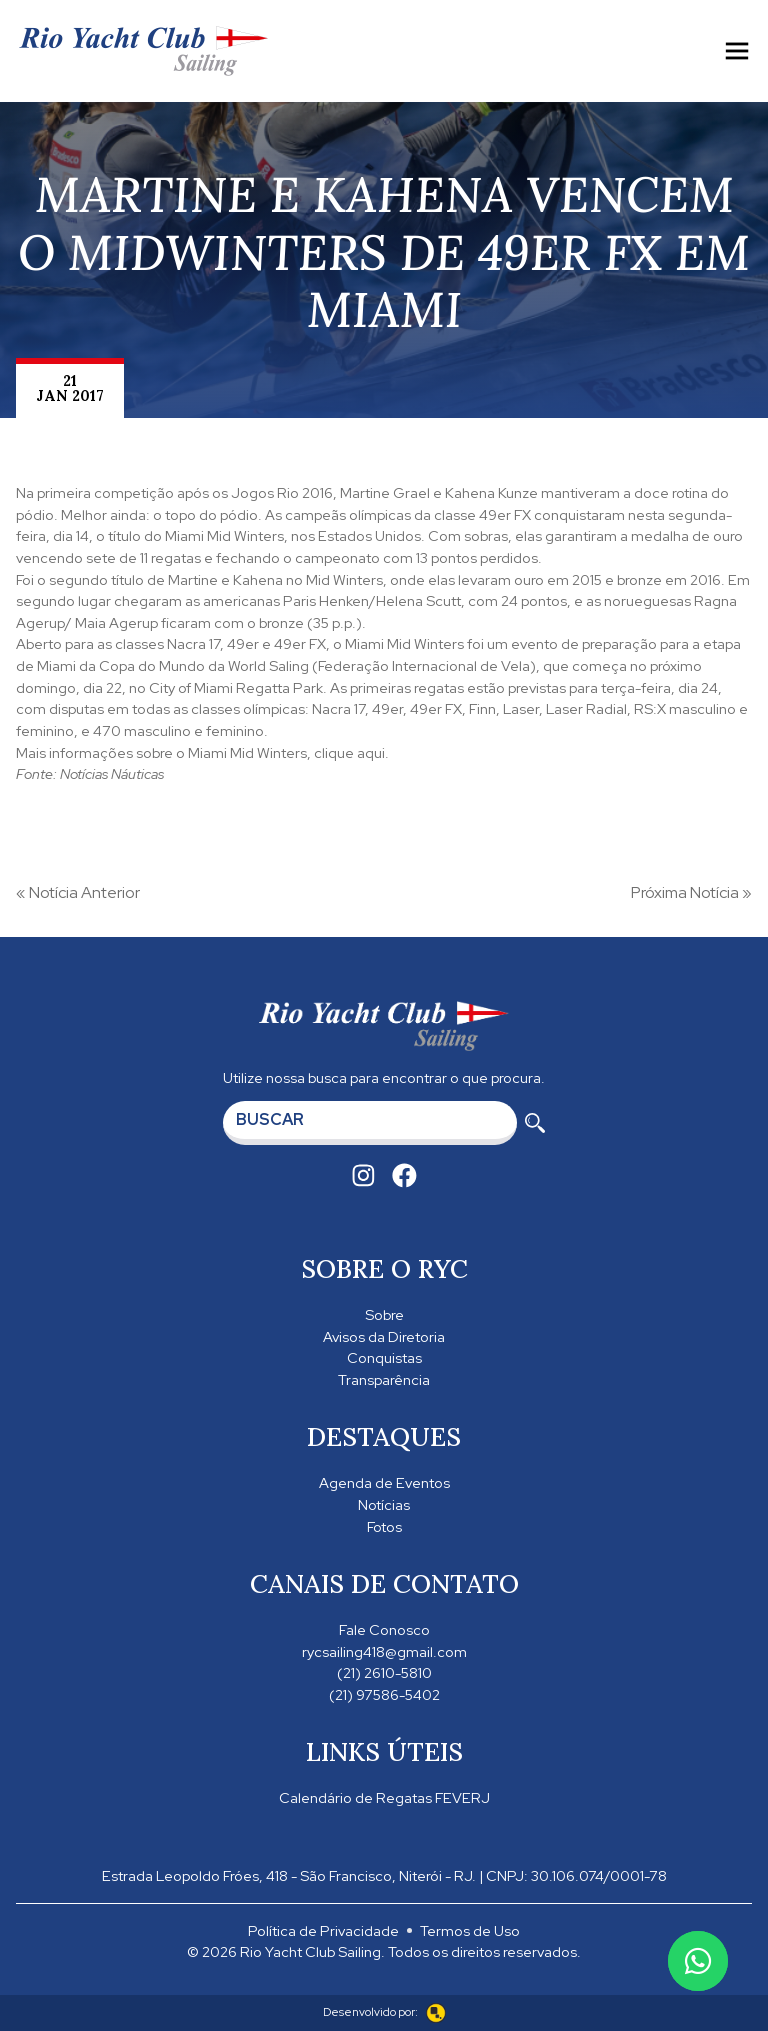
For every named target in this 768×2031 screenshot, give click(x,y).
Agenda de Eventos (384, 1482)
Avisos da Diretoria (384, 1336)
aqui (371, 752)
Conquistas (384, 1357)
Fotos (384, 1526)
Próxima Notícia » (691, 892)
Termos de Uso (470, 1930)
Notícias (384, 1504)
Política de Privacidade (323, 1930)
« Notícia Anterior (78, 892)
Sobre (384, 1314)
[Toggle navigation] (737, 51)
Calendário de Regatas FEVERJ (384, 1797)
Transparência (384, 1379)
